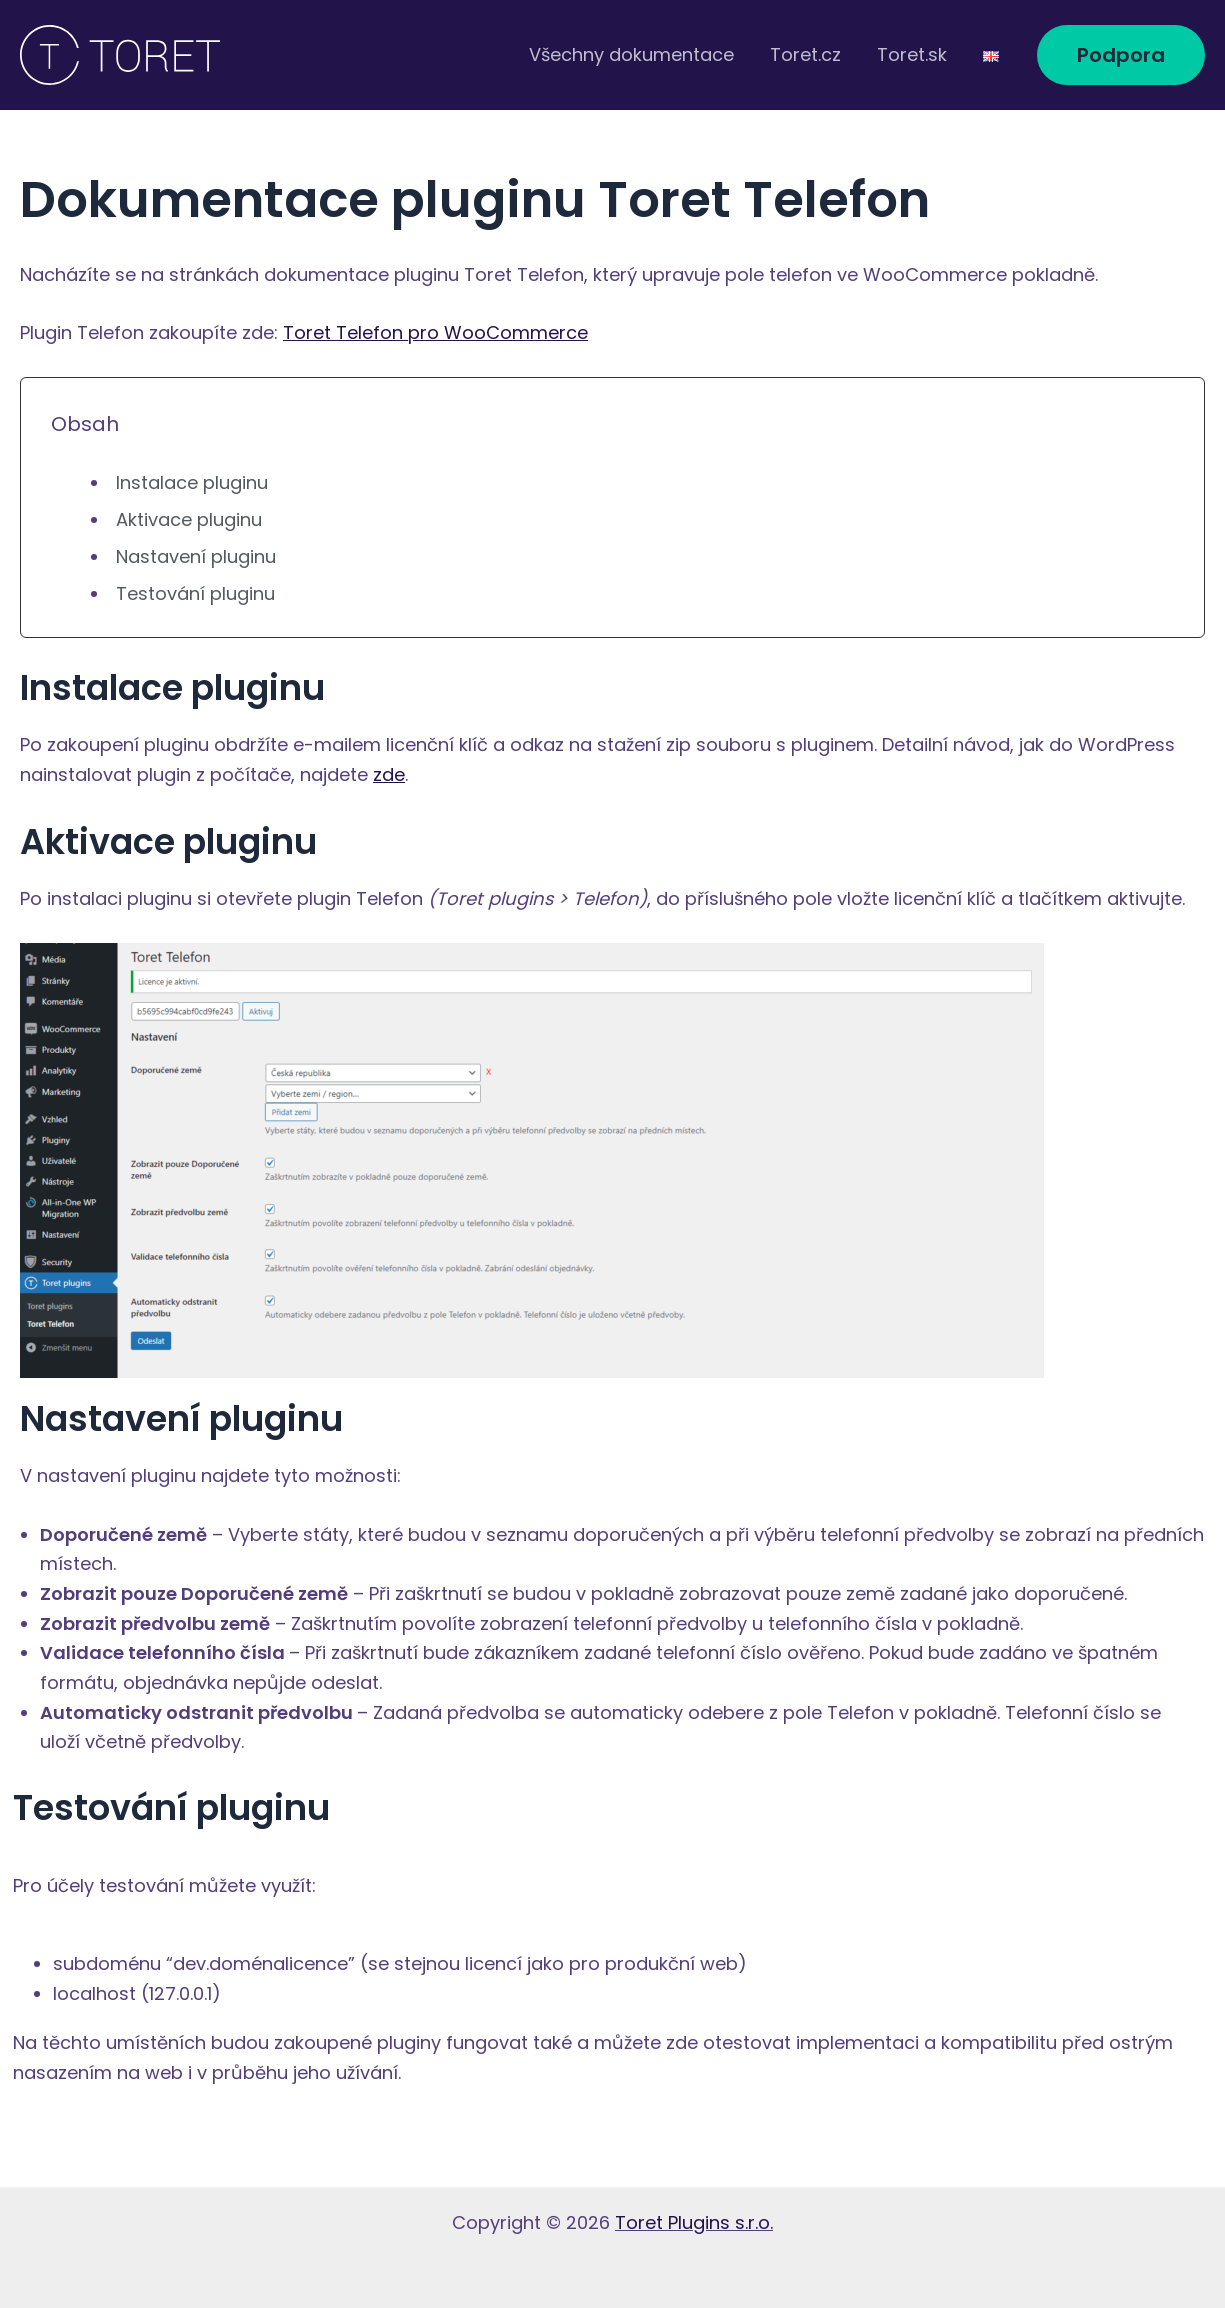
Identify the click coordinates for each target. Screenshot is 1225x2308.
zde (389, 774)
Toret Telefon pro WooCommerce (435, 332)
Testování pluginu (195, 593)
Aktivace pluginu (189, 519)
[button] (1121, 55)
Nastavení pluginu (196, 556)
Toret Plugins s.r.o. (694, 2222)
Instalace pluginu (192, 482)
